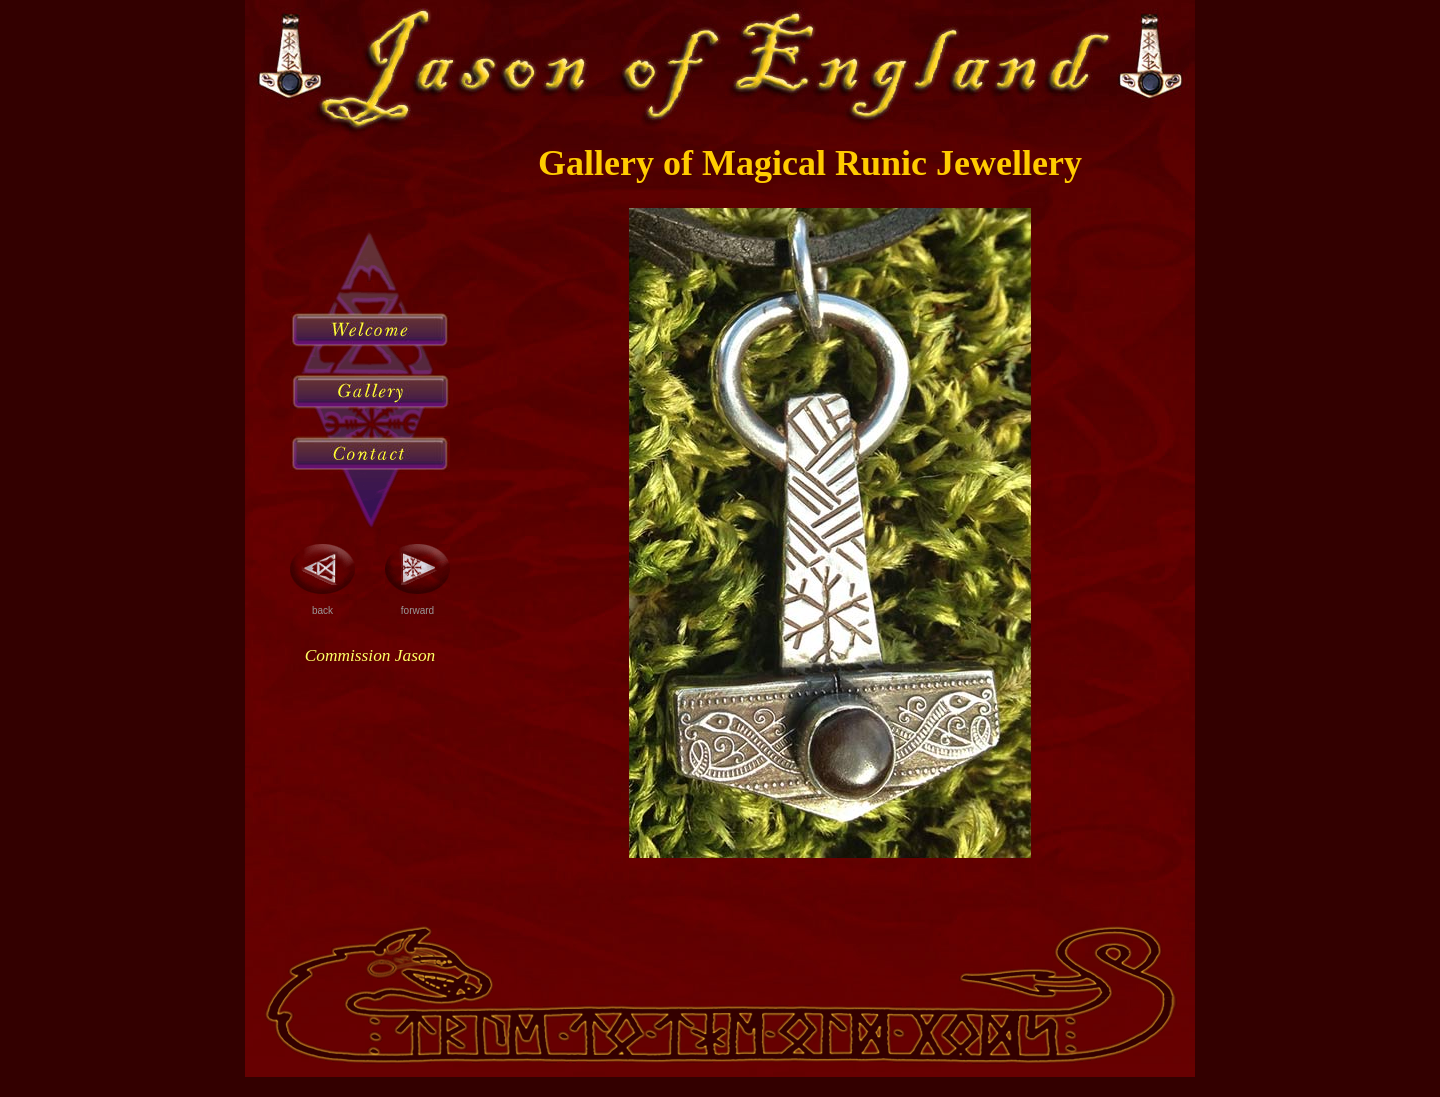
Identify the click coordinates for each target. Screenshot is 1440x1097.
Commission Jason (370, 655)
